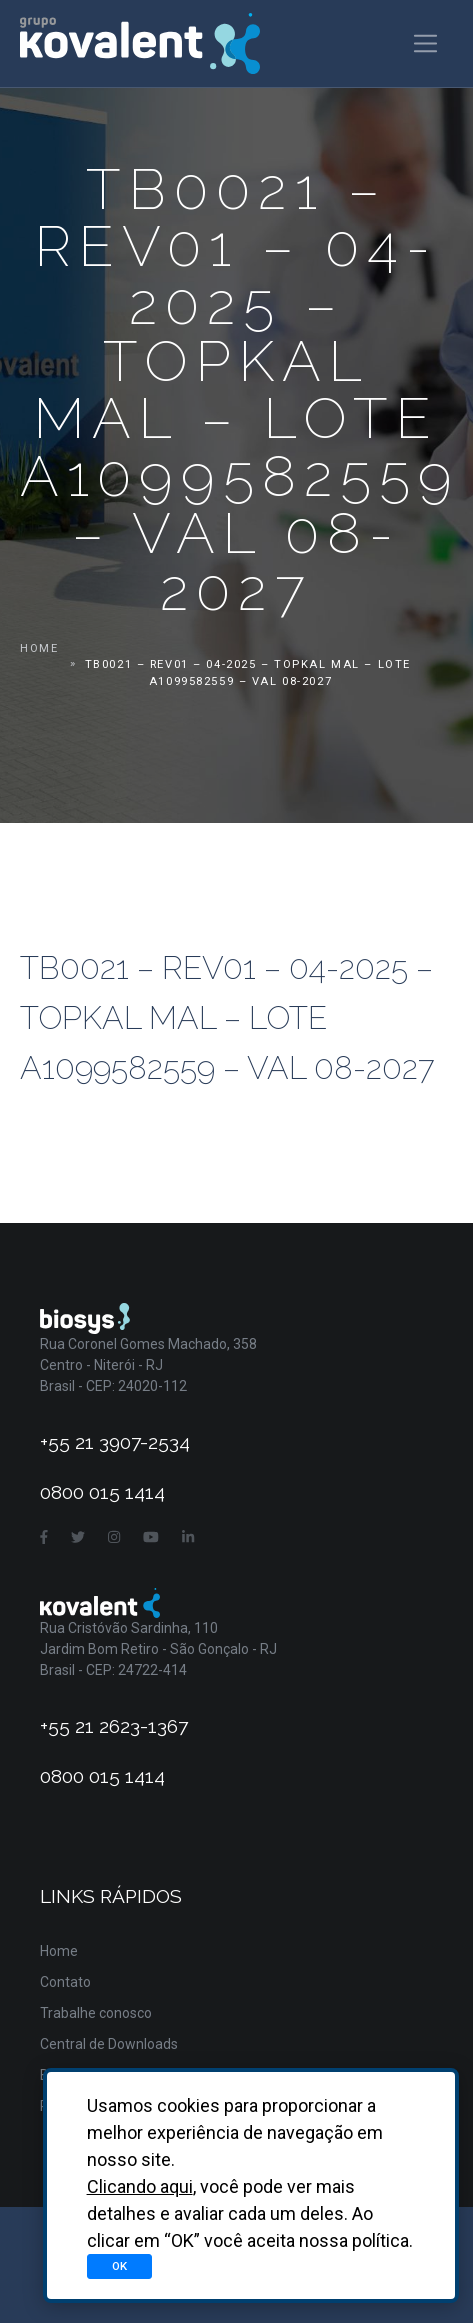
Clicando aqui (140, 2186)
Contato (65, 1982)
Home (39, 648)
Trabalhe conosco (96, 2013)
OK (119, 2266)
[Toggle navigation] (425, 43)
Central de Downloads (109, 2044)
